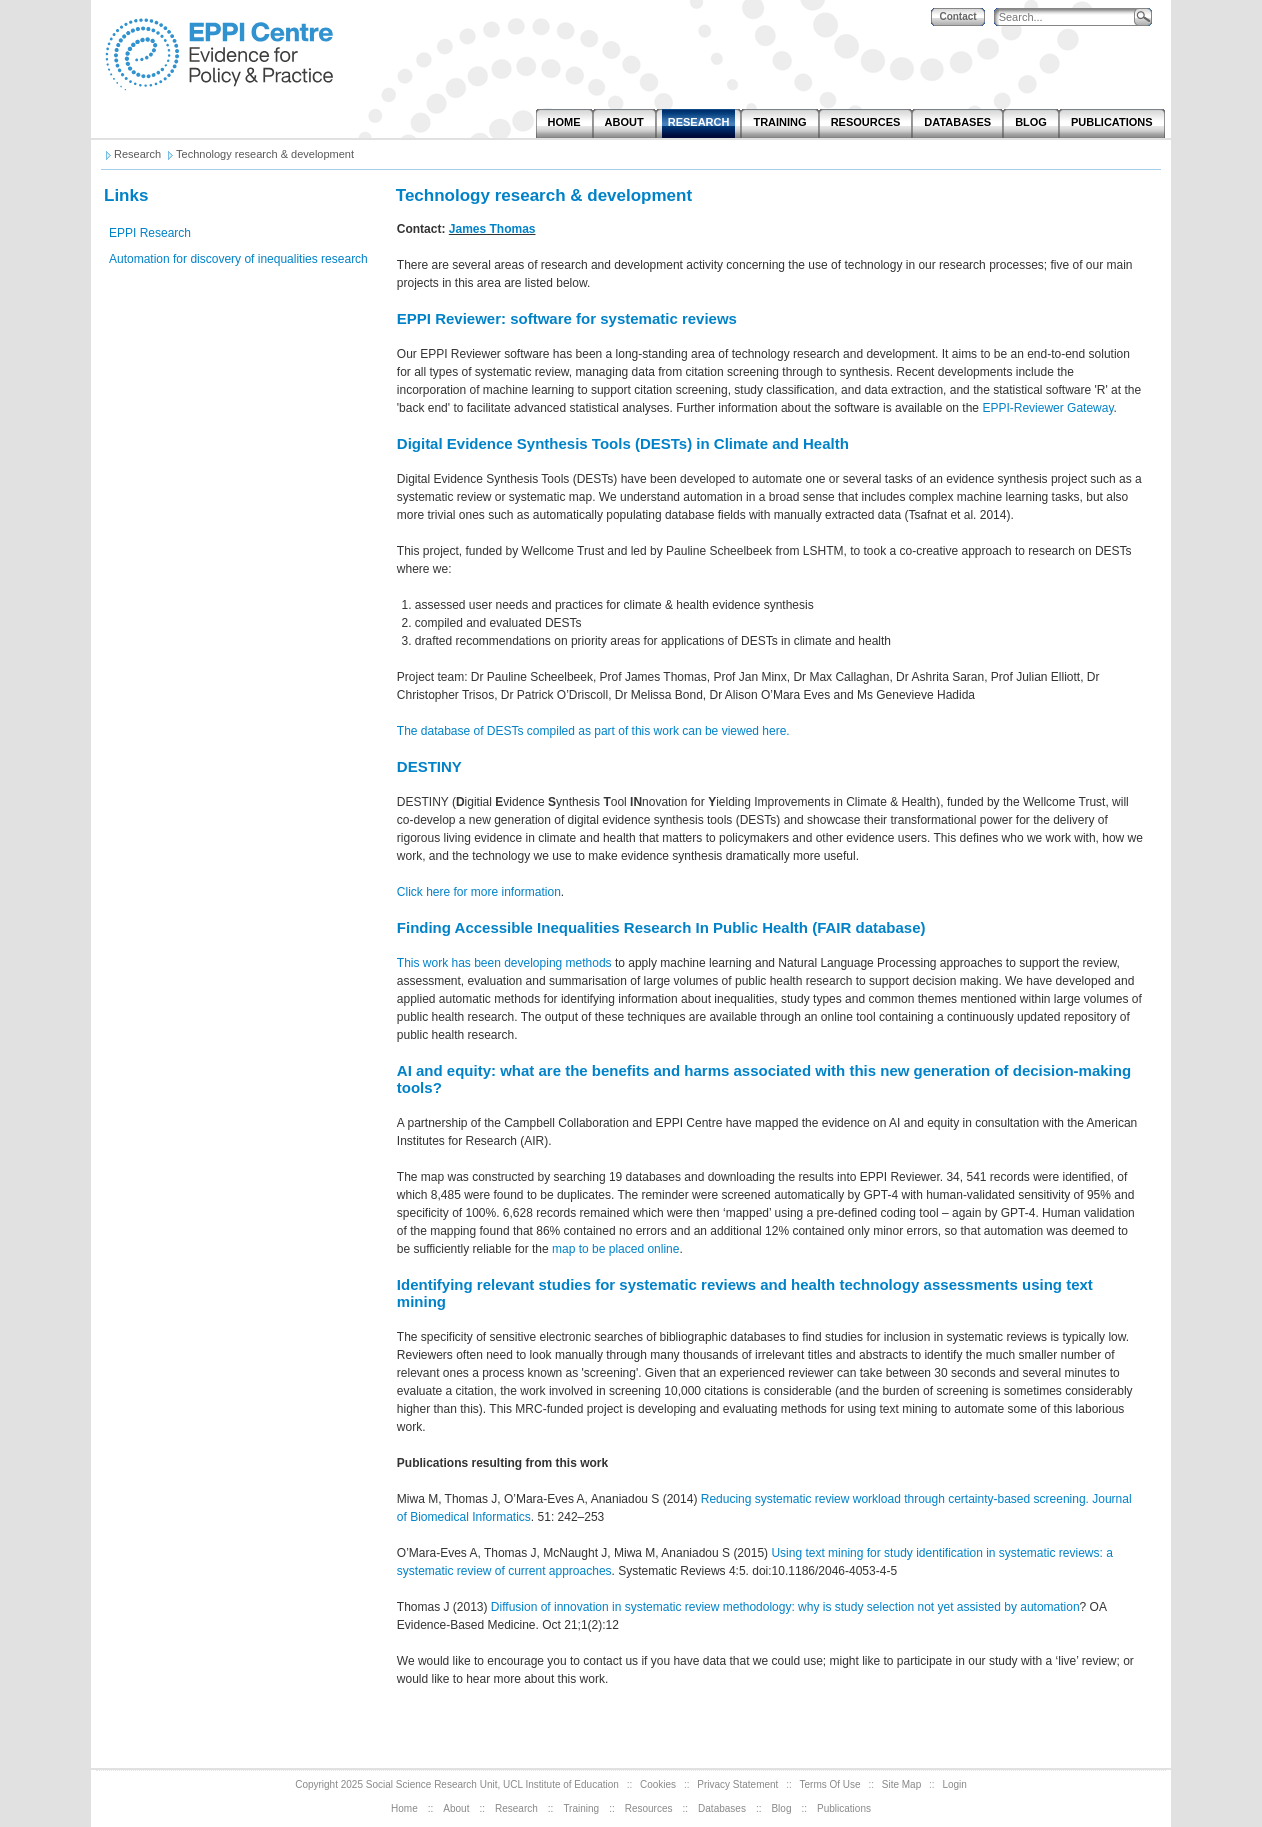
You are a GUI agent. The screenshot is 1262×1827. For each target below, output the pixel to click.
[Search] (1069, 17)
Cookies (658, 1784)
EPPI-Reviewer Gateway (1047, 408)
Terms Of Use (830, 1784)
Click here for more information (479, 892)
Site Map (901, 1784)
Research (516, 1808)
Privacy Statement (737, 1784)
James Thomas (492, 229)
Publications (844, 1808)
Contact (957, 16)
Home (404, 1808)
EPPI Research (150, 233)
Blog (781, 1808)
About (456, 1808)
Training (581, 1808)
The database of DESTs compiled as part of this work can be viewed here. (593, 731)
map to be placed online (615, 1249)
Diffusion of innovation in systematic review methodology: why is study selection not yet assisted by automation (785, 1607)
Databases (722, 1808)
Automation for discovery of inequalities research (238, 259)
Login (954, 1784)
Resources (649, 1808)
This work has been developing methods (504, 963)
